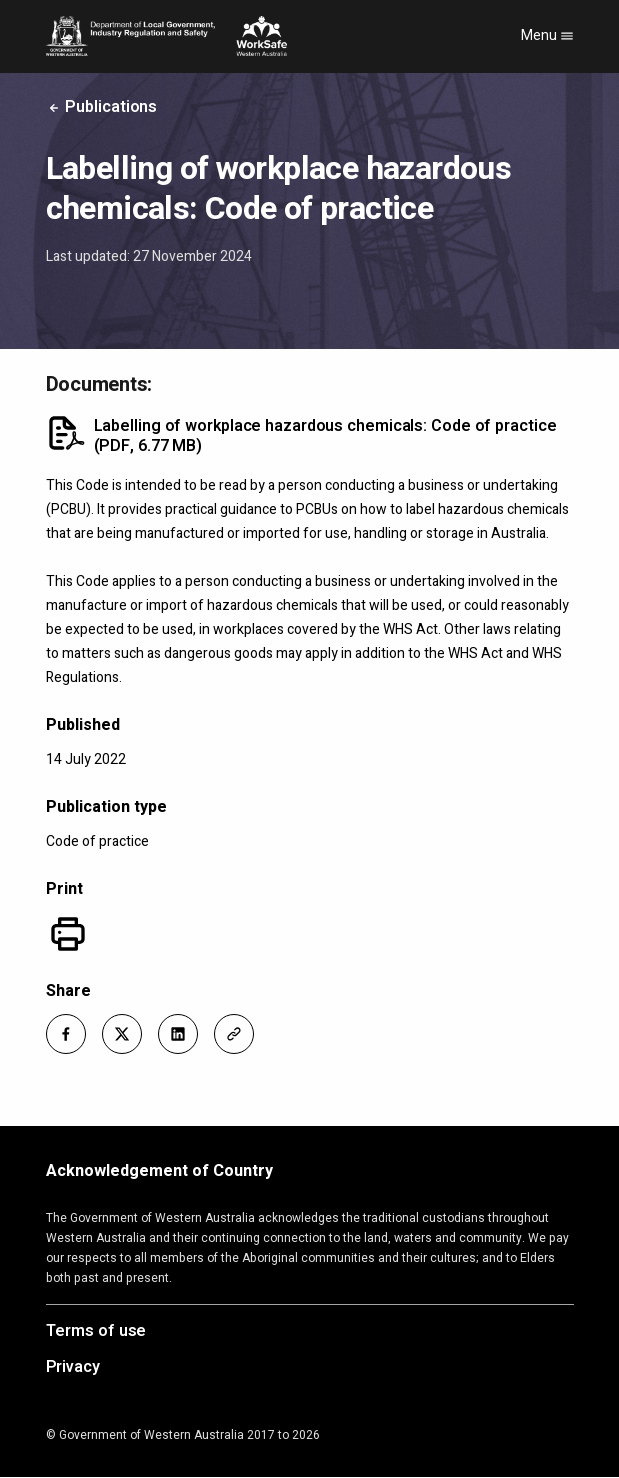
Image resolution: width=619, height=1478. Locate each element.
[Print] (68, 934)
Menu (547, 35)
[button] (66, 1034)
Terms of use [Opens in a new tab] (96, 1332)
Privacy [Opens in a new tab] (73, 1368)
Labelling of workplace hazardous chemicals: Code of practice (325, 436)
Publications (102, 107)
